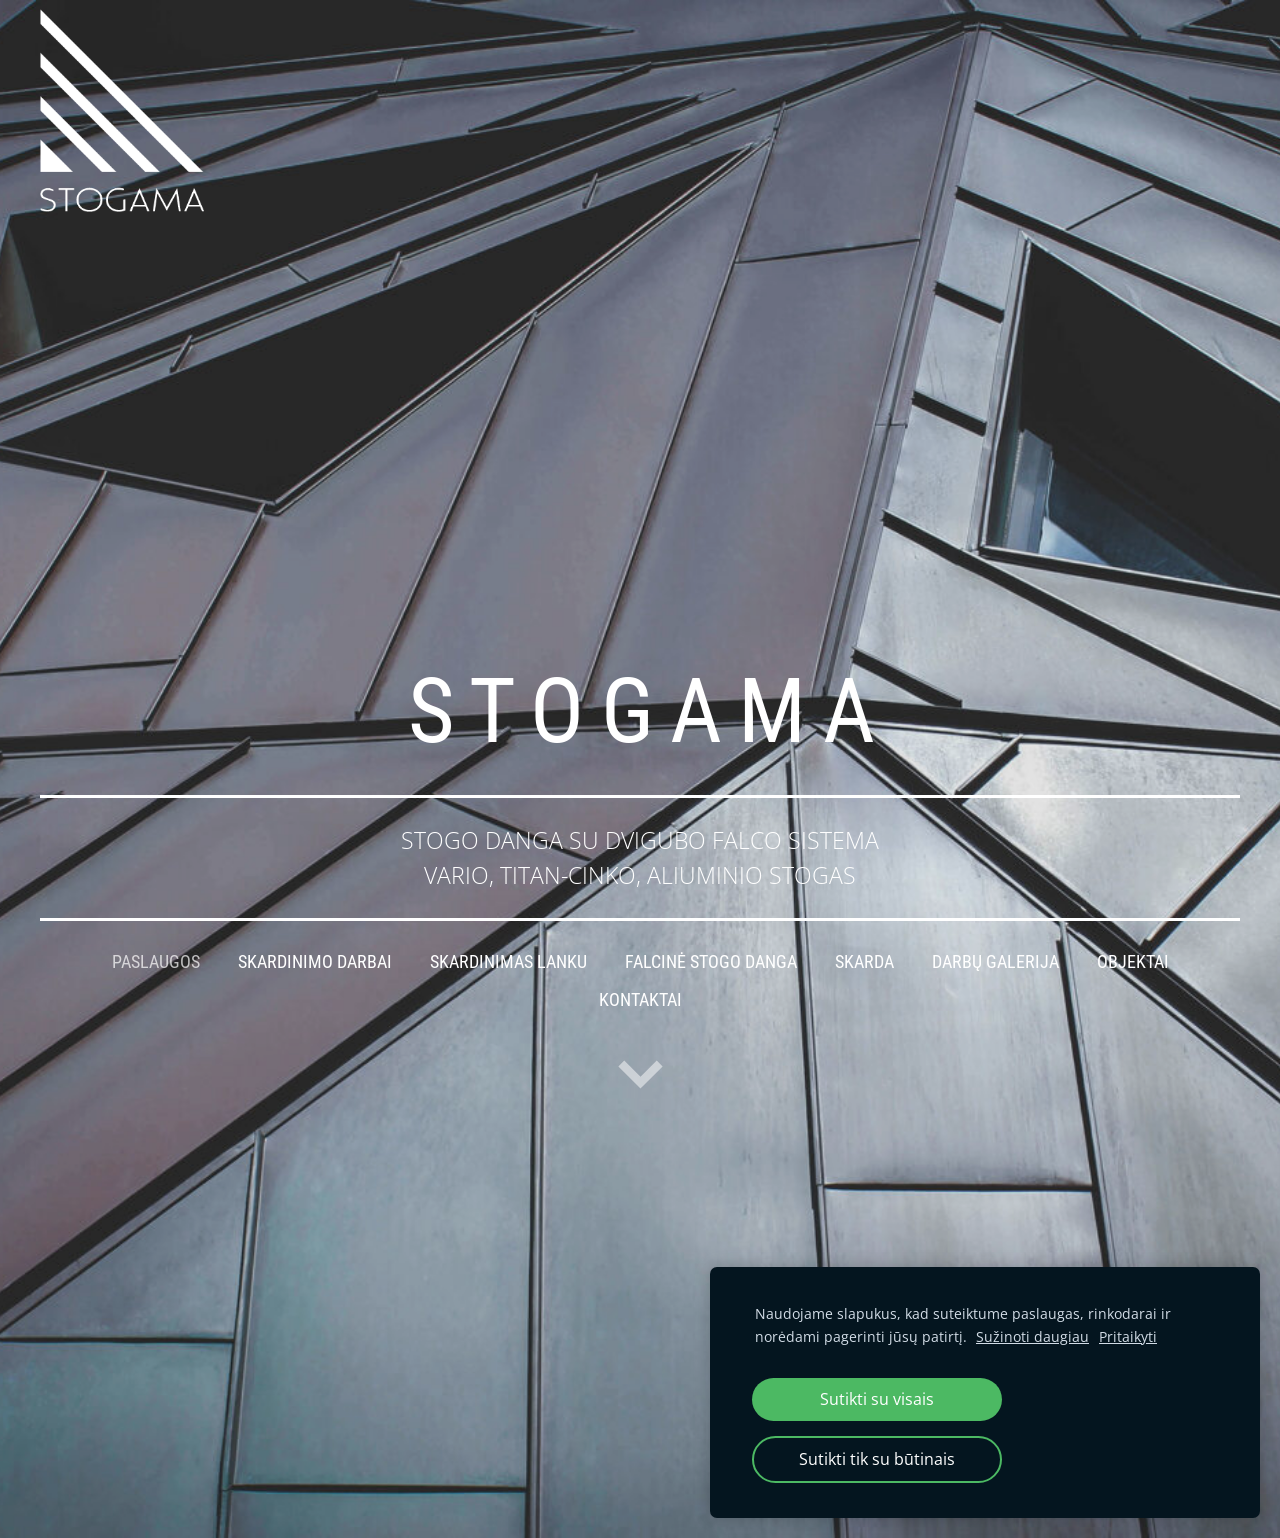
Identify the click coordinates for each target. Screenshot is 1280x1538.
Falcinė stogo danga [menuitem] (711, 962)
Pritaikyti (1128, 1336)
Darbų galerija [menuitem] (995, 962)
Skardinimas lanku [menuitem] (508, 962)
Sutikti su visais (877, 1399)
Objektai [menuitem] (1133, 962)
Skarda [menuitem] (864, 962)
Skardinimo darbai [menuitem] (315, 962)
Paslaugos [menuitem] (156, 962)
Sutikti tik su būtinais (877, 1459)
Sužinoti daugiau (1032, 1336)
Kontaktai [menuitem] (640, 1000)
